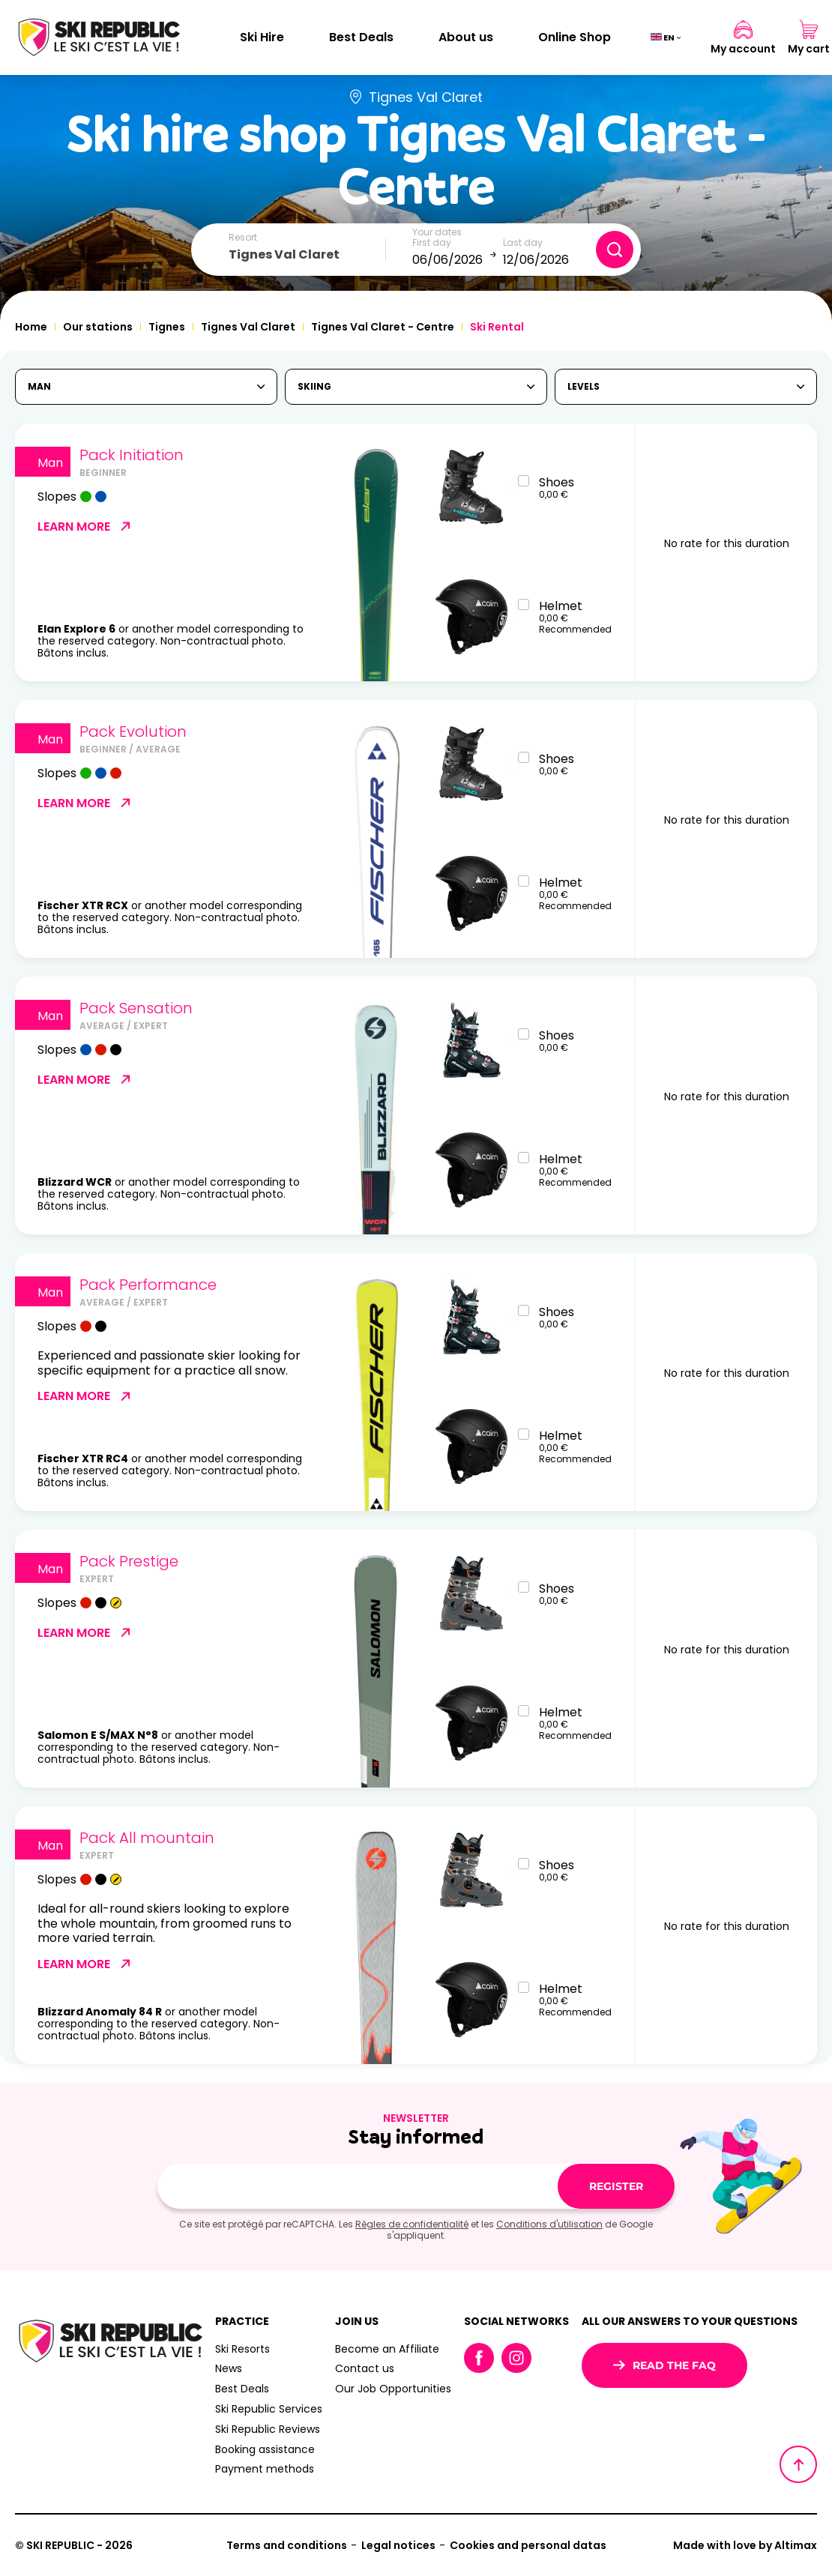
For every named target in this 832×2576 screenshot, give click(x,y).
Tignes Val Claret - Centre (382, 326)
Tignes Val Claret (248, 326)
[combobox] (307, 255)
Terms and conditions (286, 2545)
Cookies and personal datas (528, 2545)
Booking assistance (265, 2449)
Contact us (364, 2368)
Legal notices (398, 2545)
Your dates (437, 232)
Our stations (98, 326)
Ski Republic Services (268, 2408)
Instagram (516, 2358)
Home (31, 326)
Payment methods (264, 2468)
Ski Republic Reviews (267, 2429)
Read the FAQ (664, 2365)
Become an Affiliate (387, 2348)
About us (465, 37)
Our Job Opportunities (393, 2388)
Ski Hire (262, 37)
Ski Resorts (242, 2348)
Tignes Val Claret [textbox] (284, 254)
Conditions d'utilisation (549, 2224)
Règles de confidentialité (411, 2224)
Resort (243, 237)
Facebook (479, 2358)
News (228, 2368)
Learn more (85, 526)
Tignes (166, 326)
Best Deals (361, 37)
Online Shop (574, 37)
